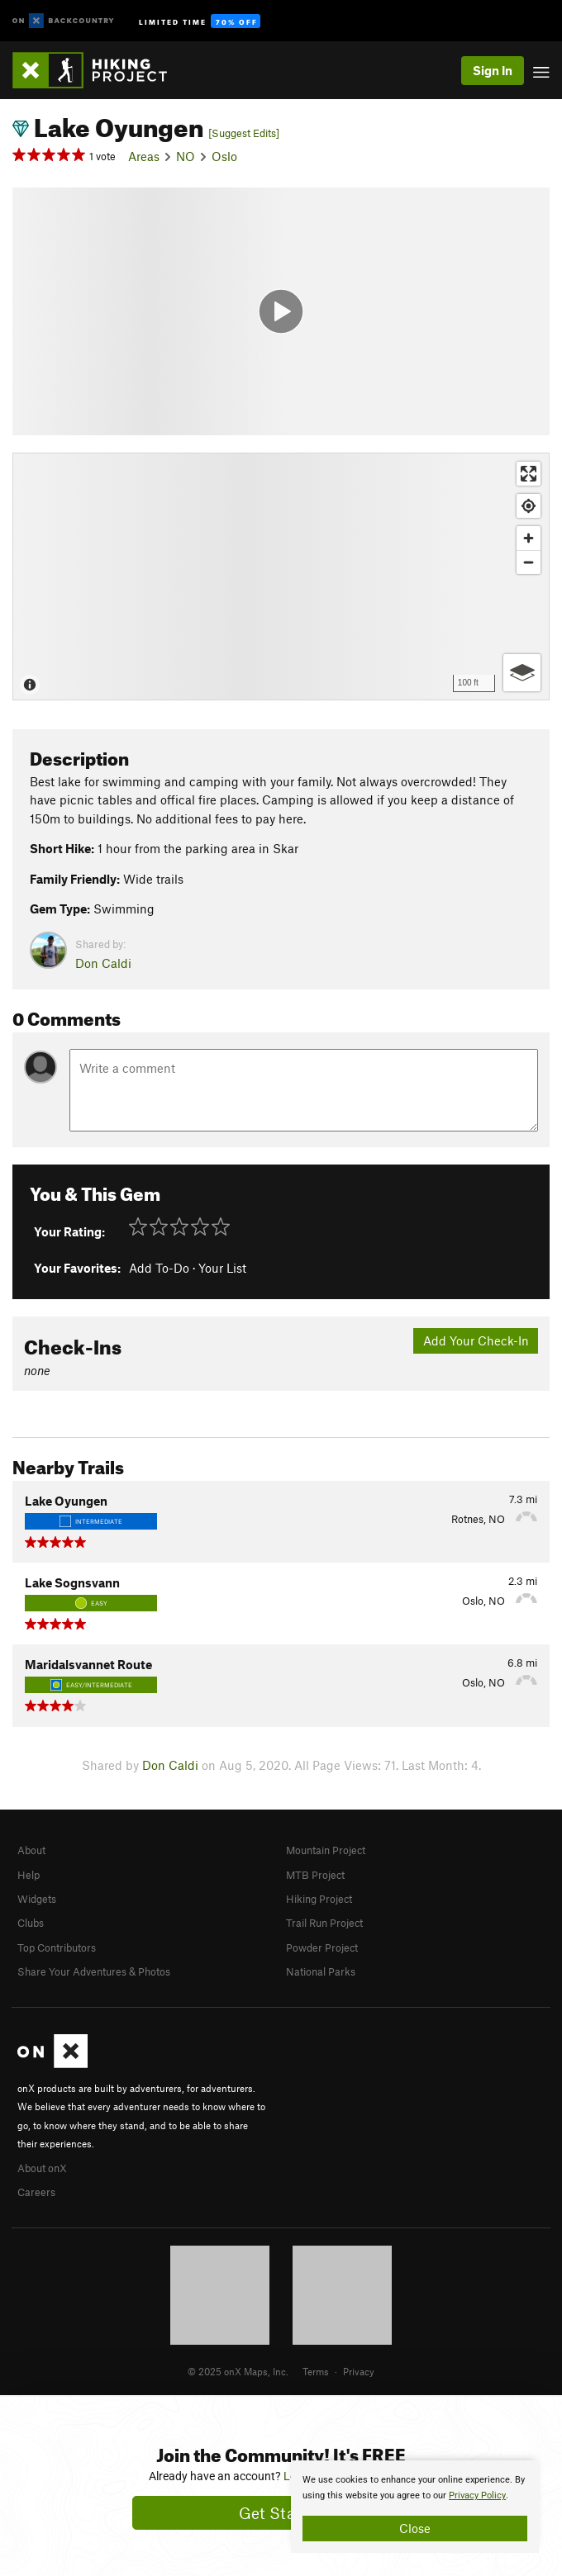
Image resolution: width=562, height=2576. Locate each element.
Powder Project (322, 1947)
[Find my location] (529, 506)
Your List (222, 1267)
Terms (315, 2371)
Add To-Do (159, 1267)
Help (28, 1874)
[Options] (522, 672)
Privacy (358, 2371)
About (31, 1850)
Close (415, 2528)
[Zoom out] (529, 562)
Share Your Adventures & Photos (93, 1971)
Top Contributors (56, 1947)
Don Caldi (103, 963)
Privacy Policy (477, 2495)
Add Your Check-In (476, 1340)
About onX (42, 2168)
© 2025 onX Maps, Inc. (238, 2371)
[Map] (281, 576)
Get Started (281, 2512)
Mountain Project (325, 1850)
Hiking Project (319, 1898)
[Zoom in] (529, 538)
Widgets (36, 1898)
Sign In (492, 70)
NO (185, 156)
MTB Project (315, 1874)
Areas (144, 156)
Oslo (224, 156)
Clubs (30, 1922)
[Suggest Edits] (243, 133)
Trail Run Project (324, 1922)
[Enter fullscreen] (529, 474)
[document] (414, 2506)
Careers (36, 2192)
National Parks (320, 1971)
